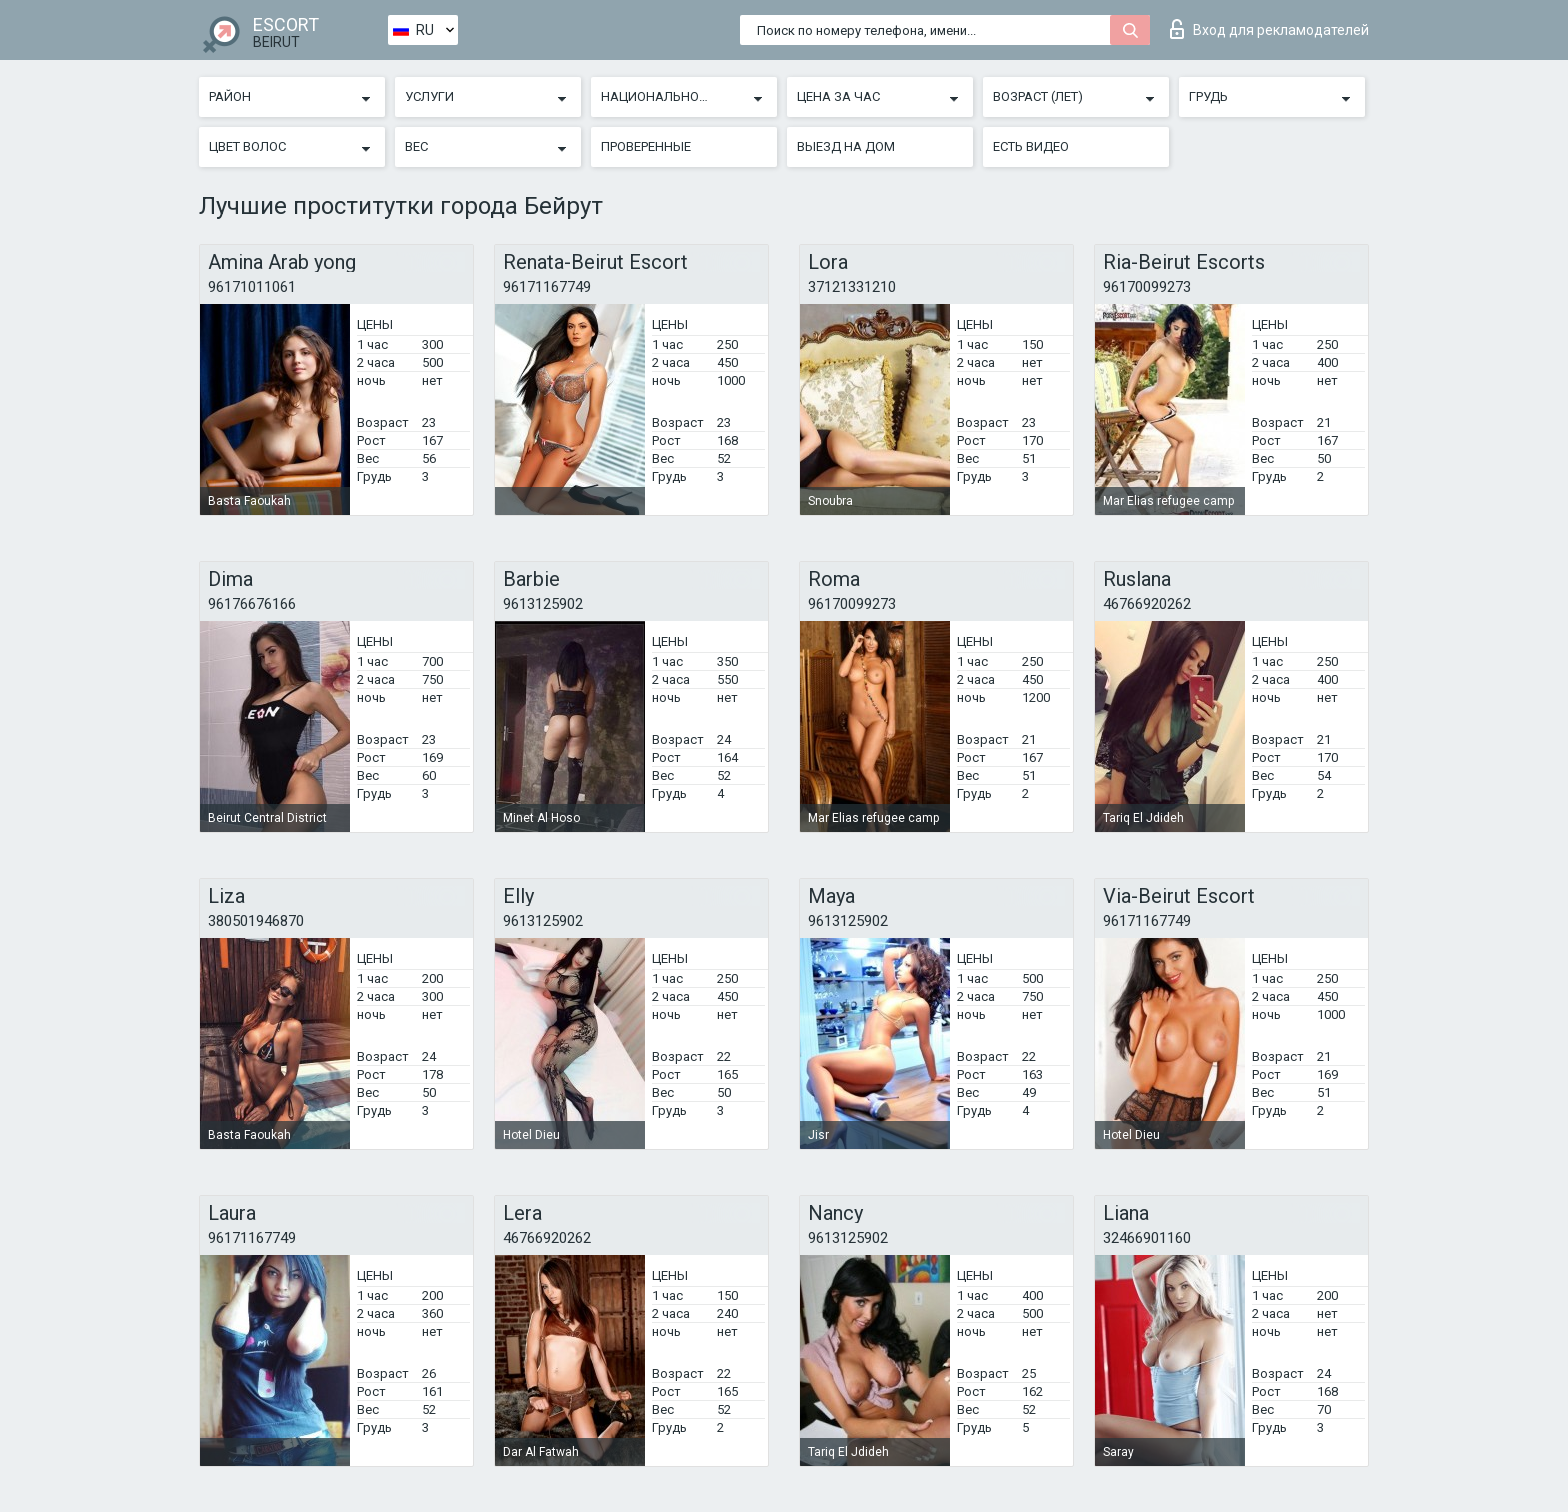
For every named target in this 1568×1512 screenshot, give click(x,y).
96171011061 (252, 287)
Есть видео (1031, 146)
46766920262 (1147, 604)
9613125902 (543, 604)
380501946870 (256, 921)
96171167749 (547, 287)
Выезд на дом (846, 146)
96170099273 (1147, 287)
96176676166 (252, 604)
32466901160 (1147, 1238)
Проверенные (646, 146)
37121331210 (852, 287)
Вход (1269, 29)
